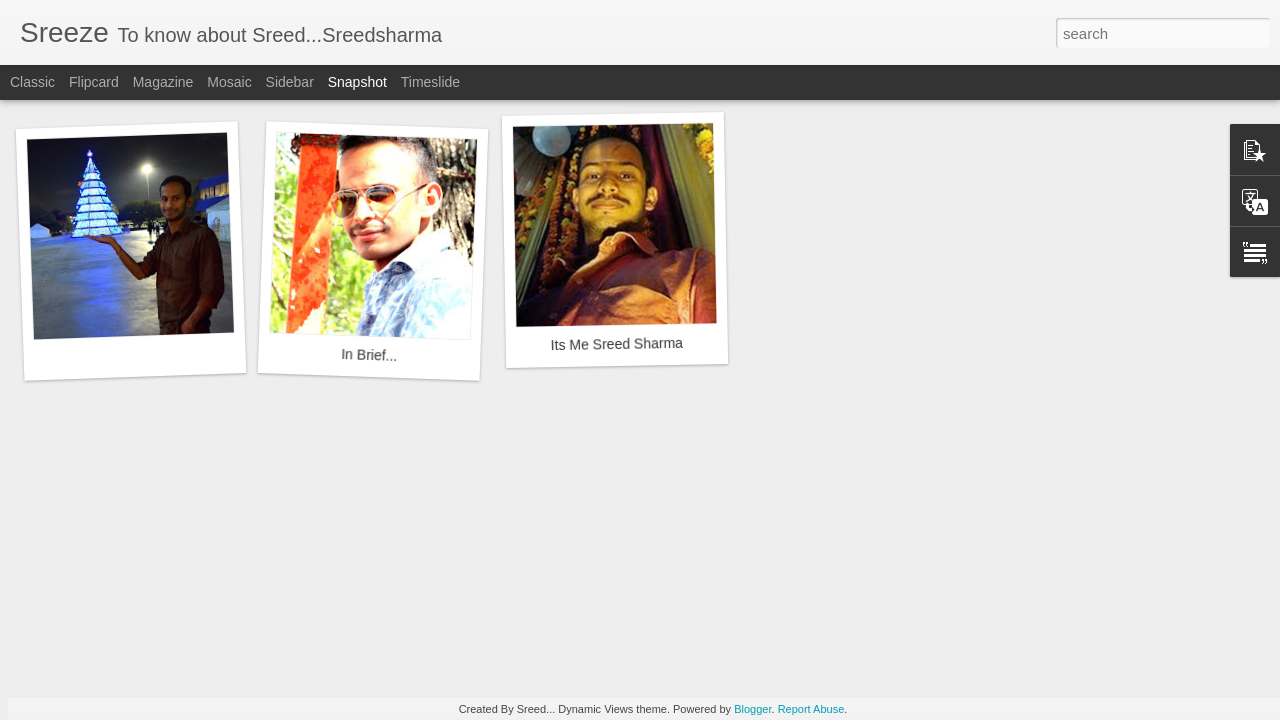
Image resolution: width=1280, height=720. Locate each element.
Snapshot (357, 82)
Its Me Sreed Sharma (617, 344)
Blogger (752, 709)
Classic (32, 82)
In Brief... (369, 355)
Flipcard (94, 82)
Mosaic (229, 82)
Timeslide (430, 82)
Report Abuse (811, 709)
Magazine (163, 82)
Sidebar (290, 82)
